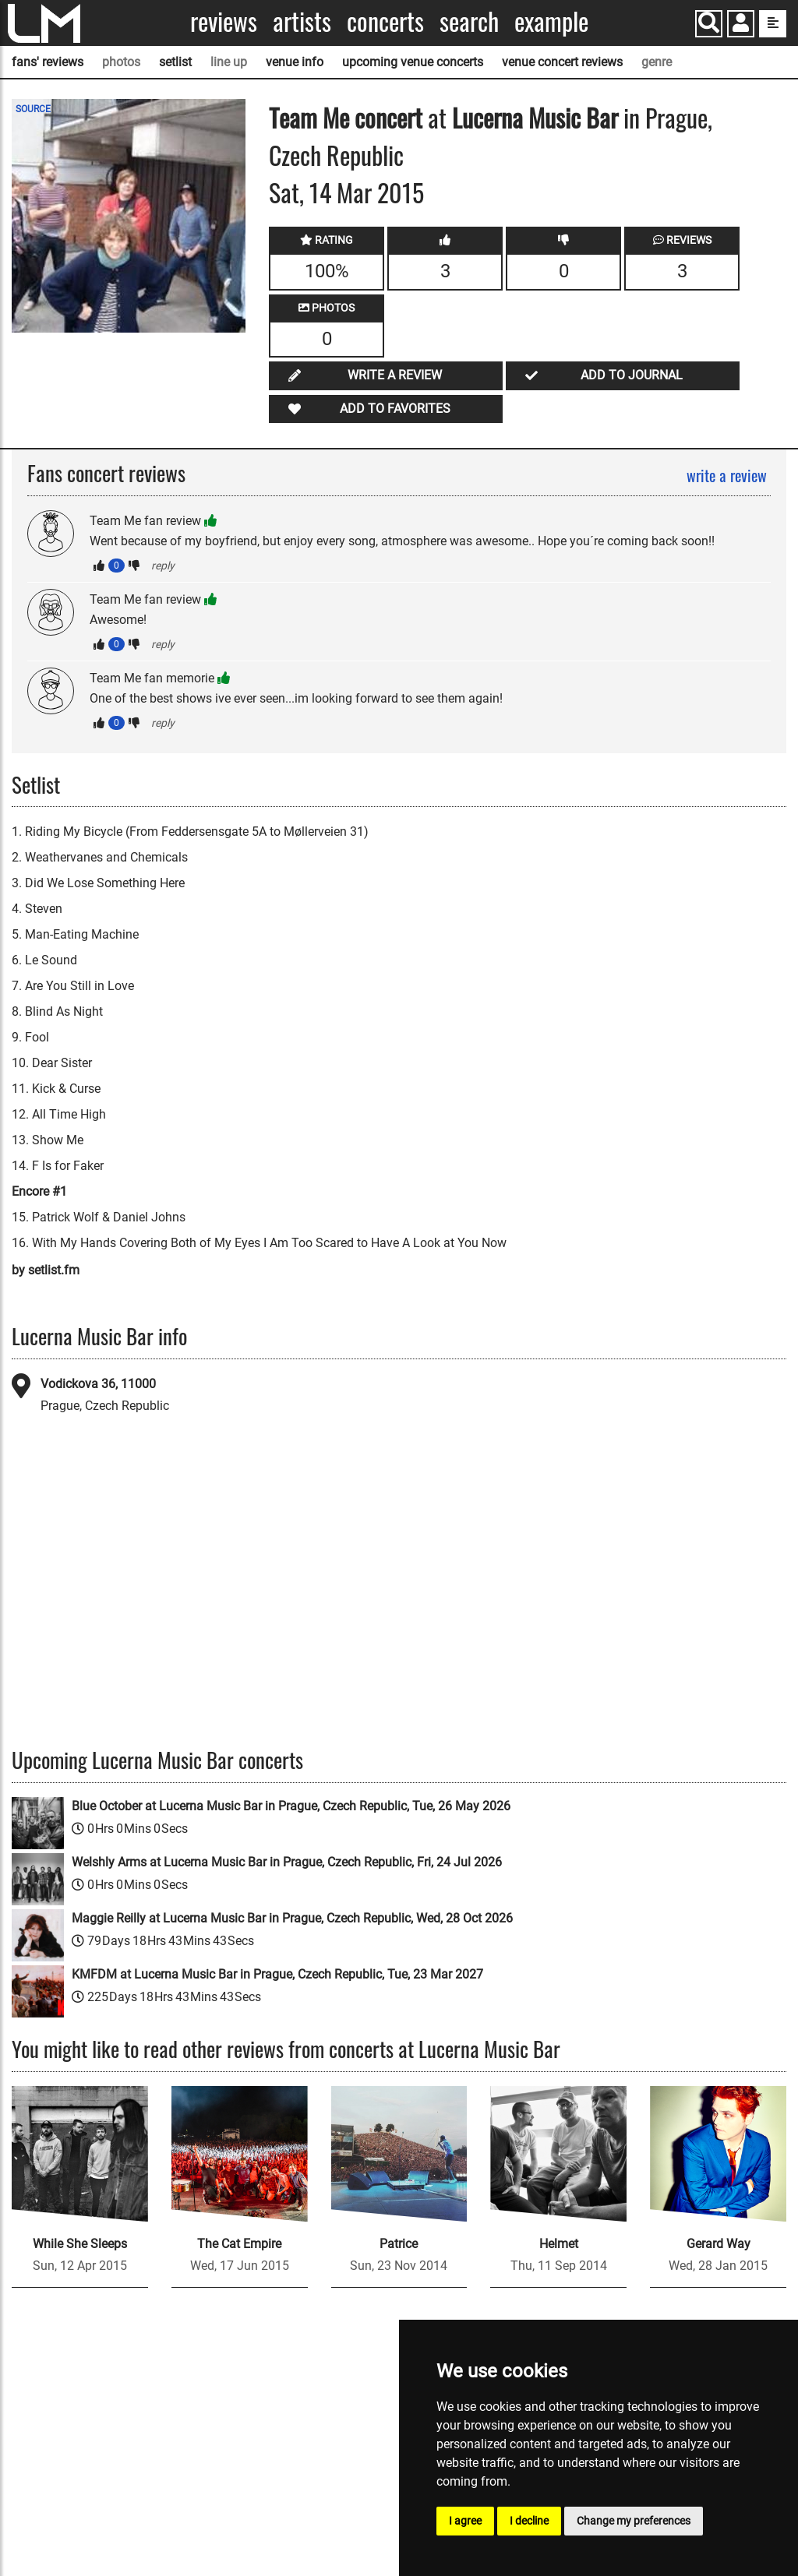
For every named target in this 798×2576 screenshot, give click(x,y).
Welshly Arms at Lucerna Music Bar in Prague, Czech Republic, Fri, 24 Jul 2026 (287, 1862)
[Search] (708, 23)
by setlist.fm (45, 1270)
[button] (741, 25)
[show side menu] (772, 23)
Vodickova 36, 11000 (98, 1383)
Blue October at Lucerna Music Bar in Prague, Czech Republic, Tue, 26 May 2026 (291, 1806)
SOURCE (33, 109)
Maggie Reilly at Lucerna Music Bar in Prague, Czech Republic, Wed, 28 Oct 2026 (292, 1918)
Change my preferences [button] (633, 2520)
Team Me (309, 117)
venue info (294, 62)
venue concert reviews (562, 62)
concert (385, 117)
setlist (175, 62)
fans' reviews (47, 62)
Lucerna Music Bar (535, 117)
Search (469, 21)
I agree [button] (465, 2520)
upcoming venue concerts (412, 62)
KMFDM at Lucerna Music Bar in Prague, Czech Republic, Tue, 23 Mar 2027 (277, 1974)
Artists (302, 21)
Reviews (223, 21)
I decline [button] (529, 2520)
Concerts (385, 21)
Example (551, 21)
